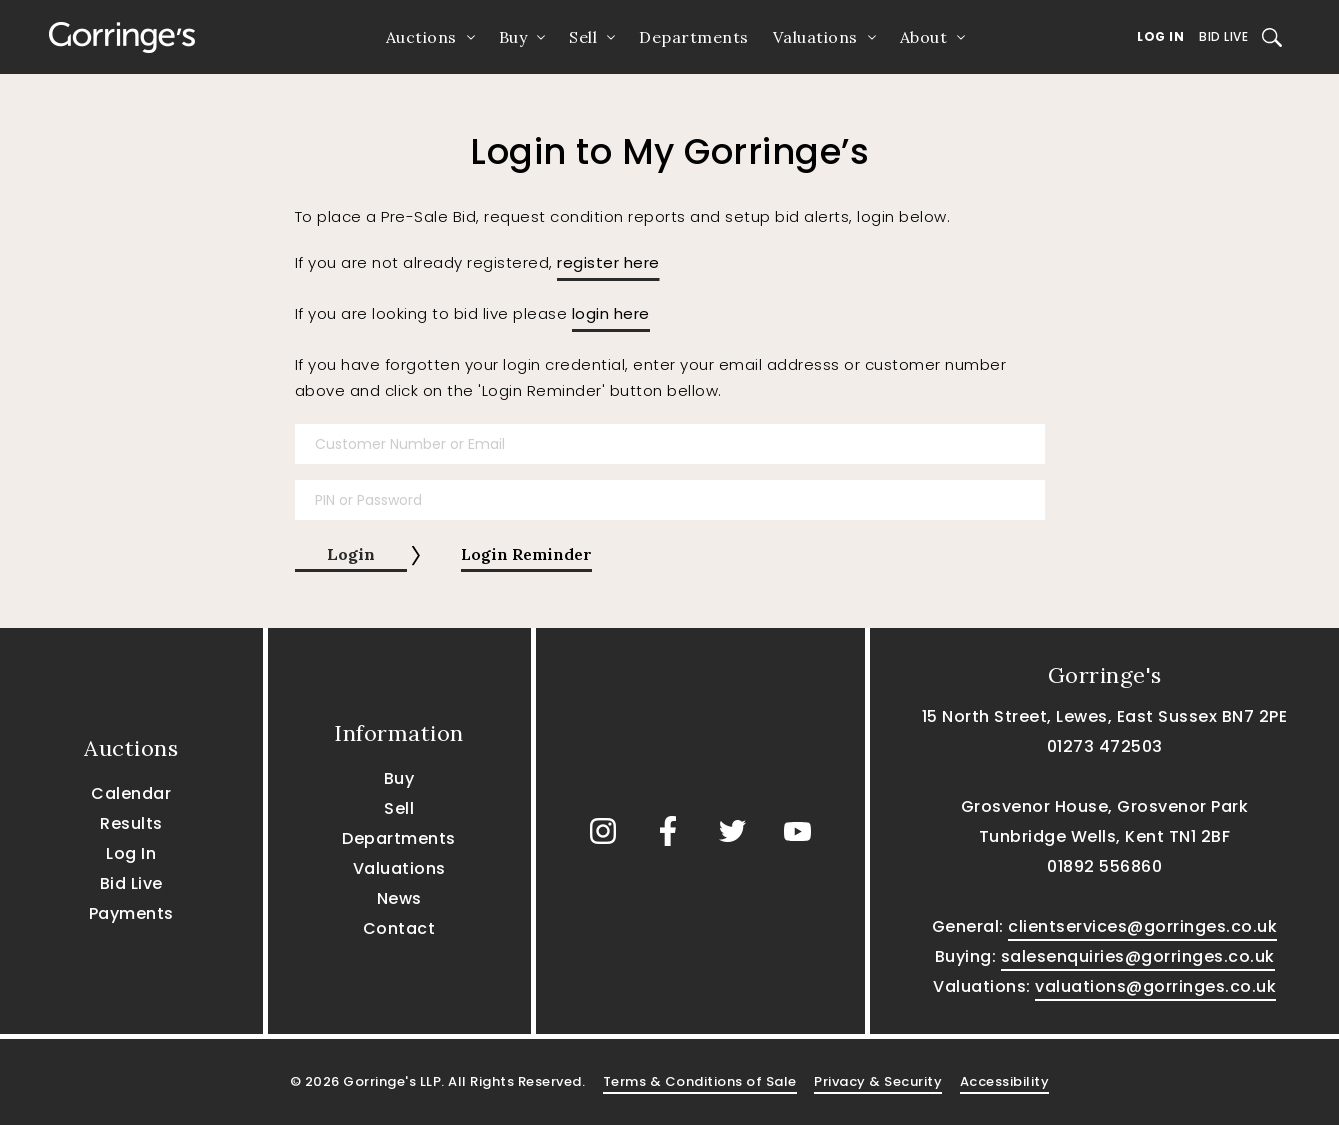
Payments (131, 913)
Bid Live (1223, 36)
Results (131, 823)
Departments (694, 37)
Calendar (131, 793)
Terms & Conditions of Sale (700, 1081)
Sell (583, 37)
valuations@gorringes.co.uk (1155, 986)
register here (608, 262)
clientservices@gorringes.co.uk (1142, 926)
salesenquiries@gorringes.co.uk (1138, 956)
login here (611, 313)
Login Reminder (526, 554)
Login (351, 554)
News (399, 898)
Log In (1160, 36)
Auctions (421, 37)
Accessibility (1005, 1081)
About (924, 37)
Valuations (815, 37)
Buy (513, 37)
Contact (399, 928)
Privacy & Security (878, 1081)
